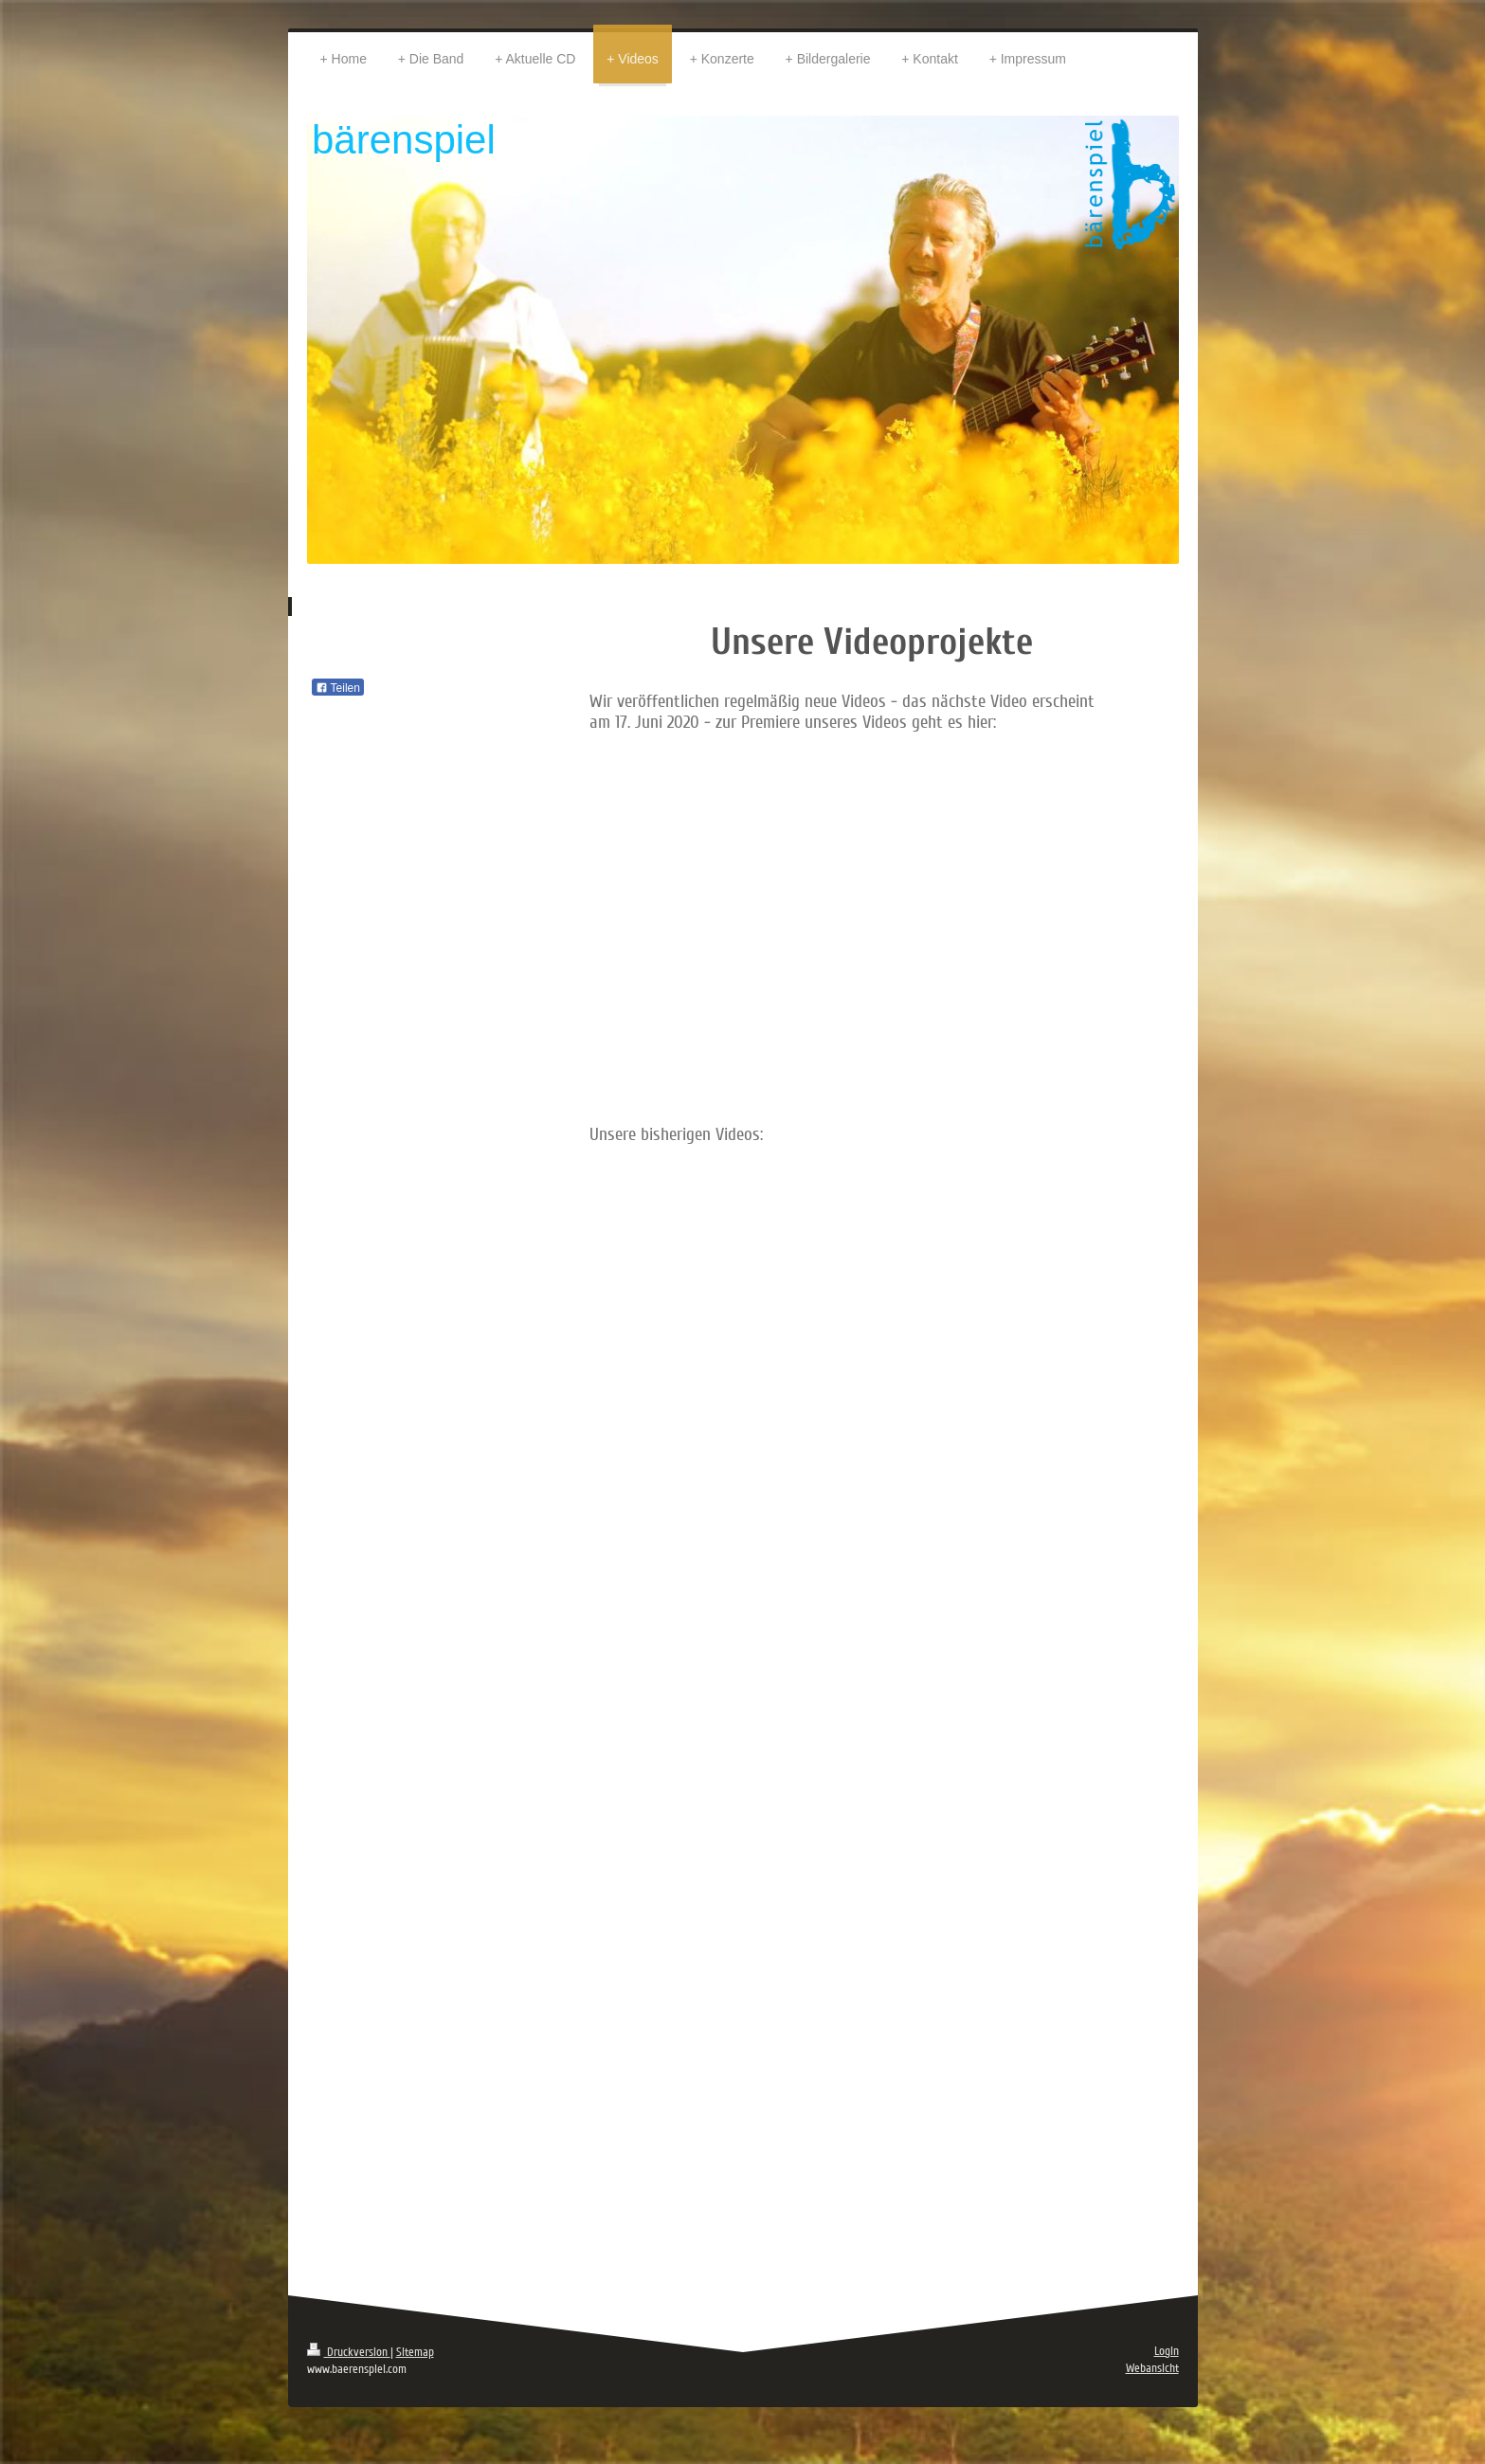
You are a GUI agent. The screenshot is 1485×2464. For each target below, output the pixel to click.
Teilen (338, 688)
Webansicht (1152, 2368)
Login (1166, 2351)
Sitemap (415, 2352)
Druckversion (348, 2352)
